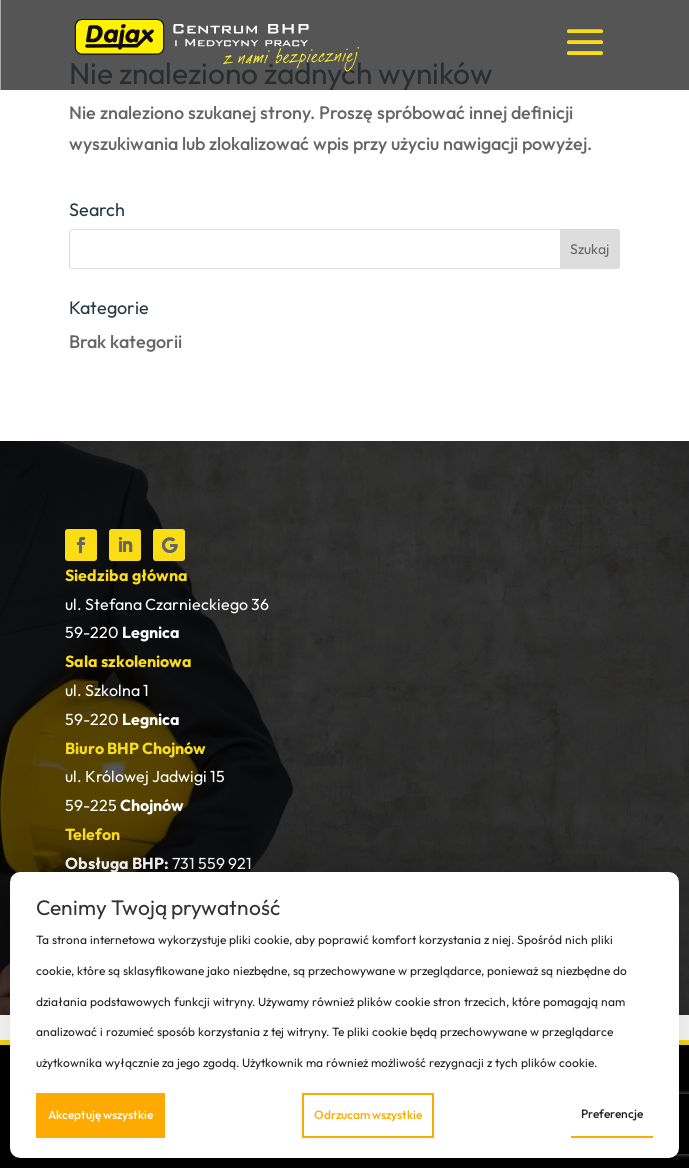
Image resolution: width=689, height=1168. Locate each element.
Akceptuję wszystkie (100, 1114)
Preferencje (612, 1113)
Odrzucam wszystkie (368, 1114)
